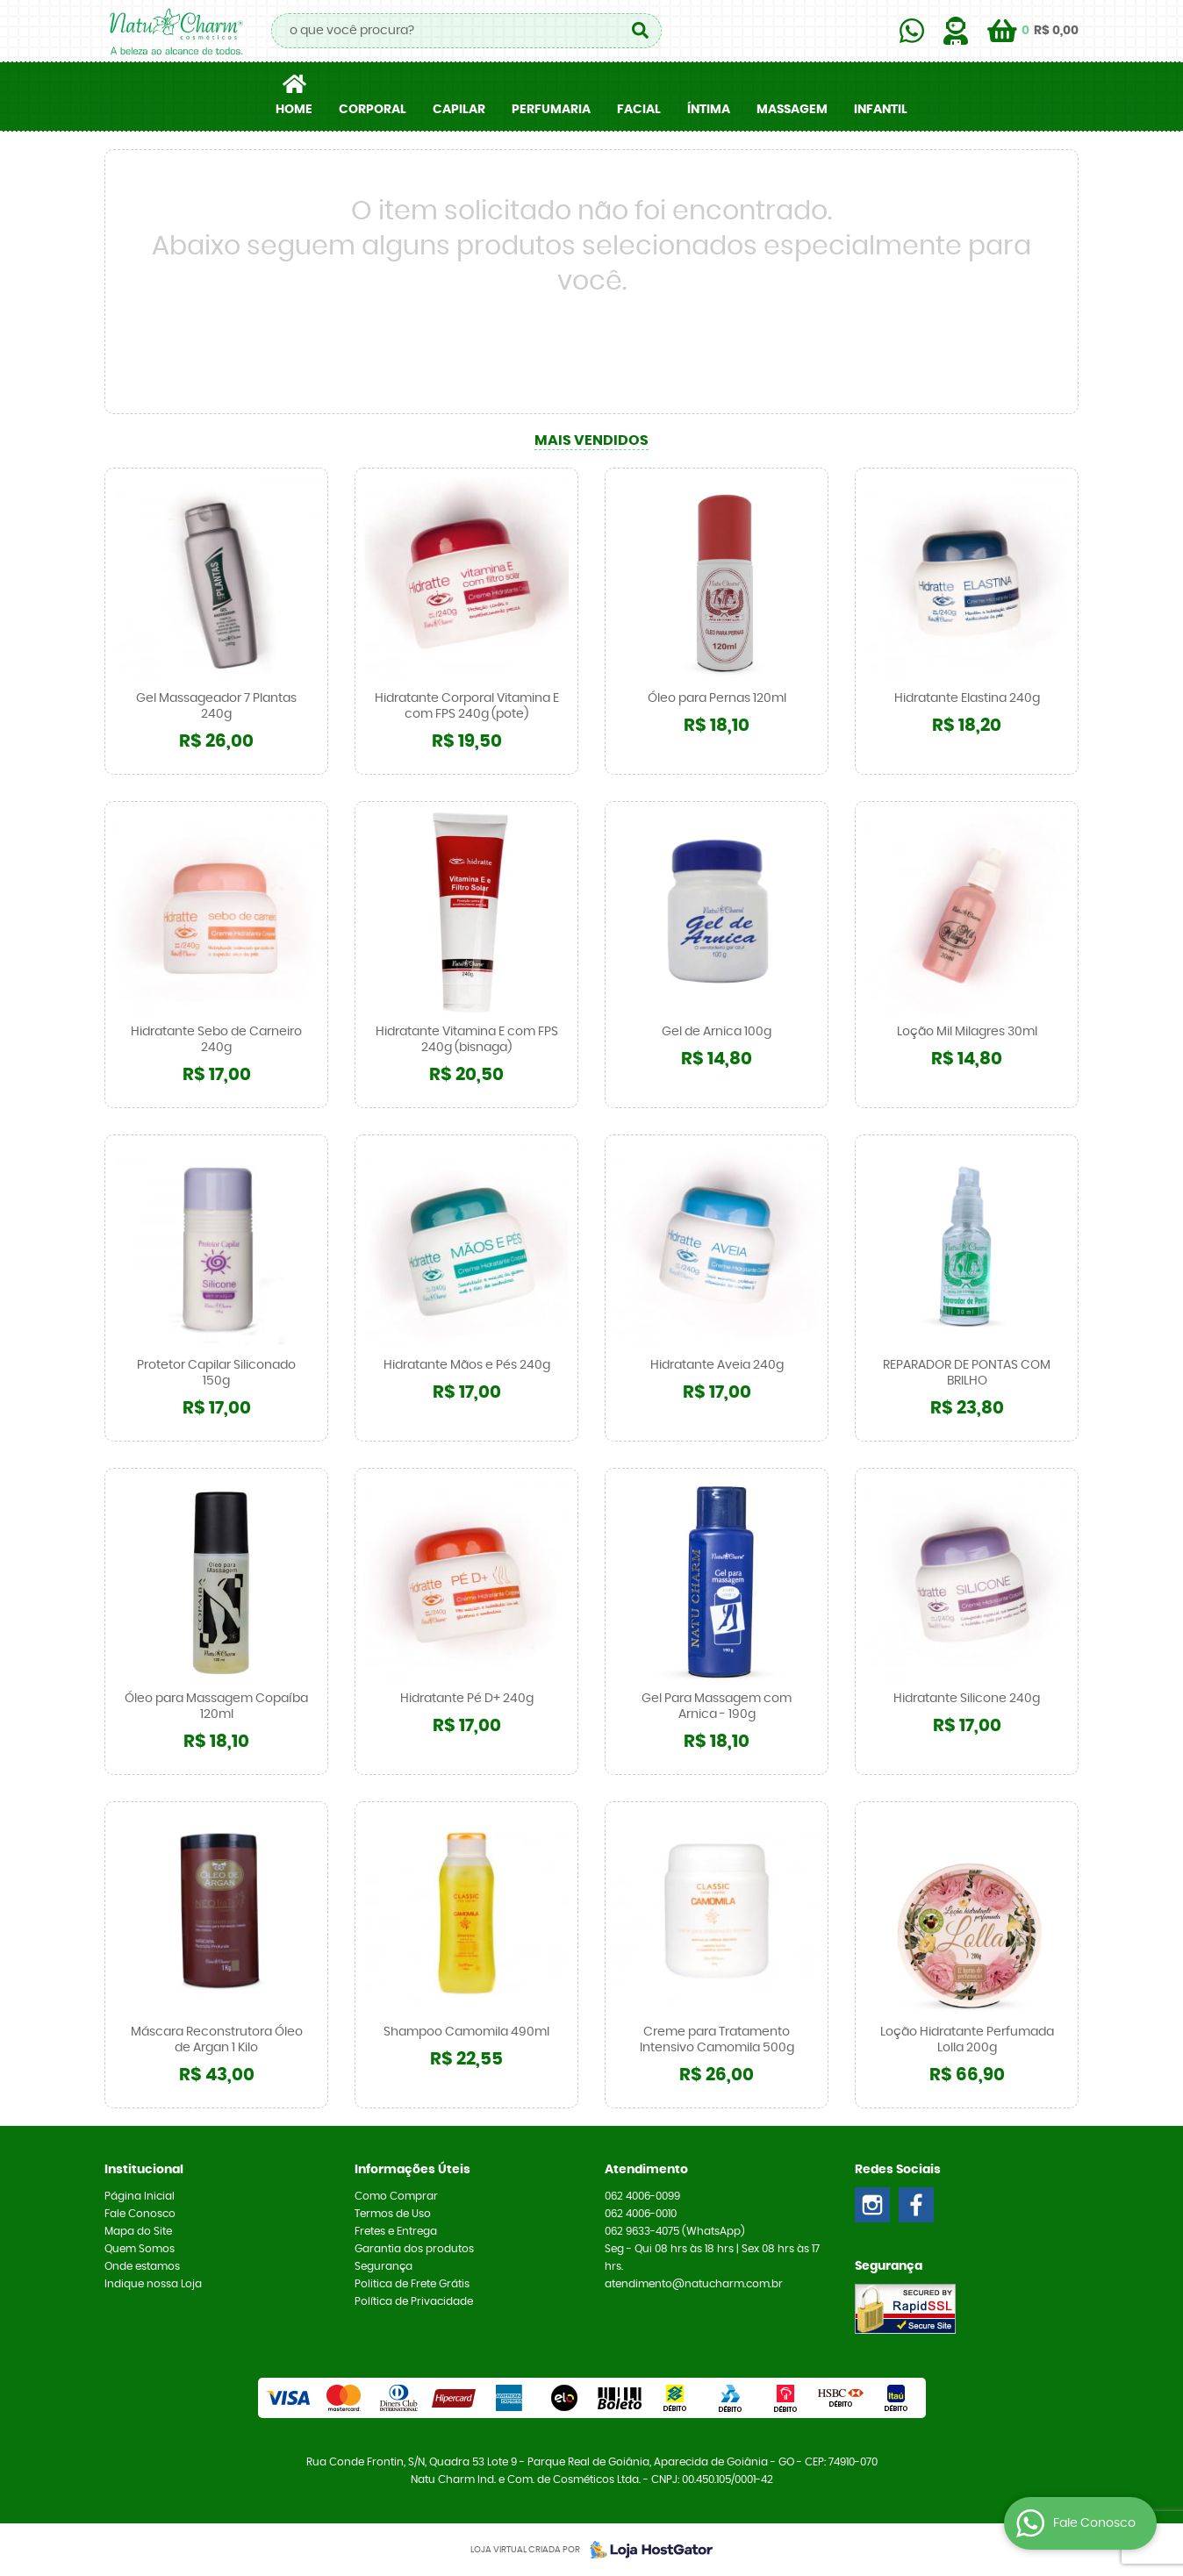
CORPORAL (372, 110)
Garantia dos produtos (414, 2248)
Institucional (143, 2170)
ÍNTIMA (708, 110)
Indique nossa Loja (153, 2284)
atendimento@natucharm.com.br (694, 2284)
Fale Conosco (140, 2213)
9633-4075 (675, 2231)
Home (294, 110)
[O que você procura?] (639, 30)
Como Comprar (396, 2196)
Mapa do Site (138, 2231)
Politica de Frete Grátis (412, 2284)
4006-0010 (641, 2213)
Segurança (383, 2266)
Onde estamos (142, 2266)
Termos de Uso (393, 2213)
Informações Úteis (412, 2170)
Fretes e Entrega (396, 2231)
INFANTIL (880, 110)
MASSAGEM (792, 110)
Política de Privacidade (414, 2301)
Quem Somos (139, 2248)
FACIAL (639, 110)
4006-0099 (642, 2196)
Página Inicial (139, 2196)
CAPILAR (459, 110)
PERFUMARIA (551, 110)
